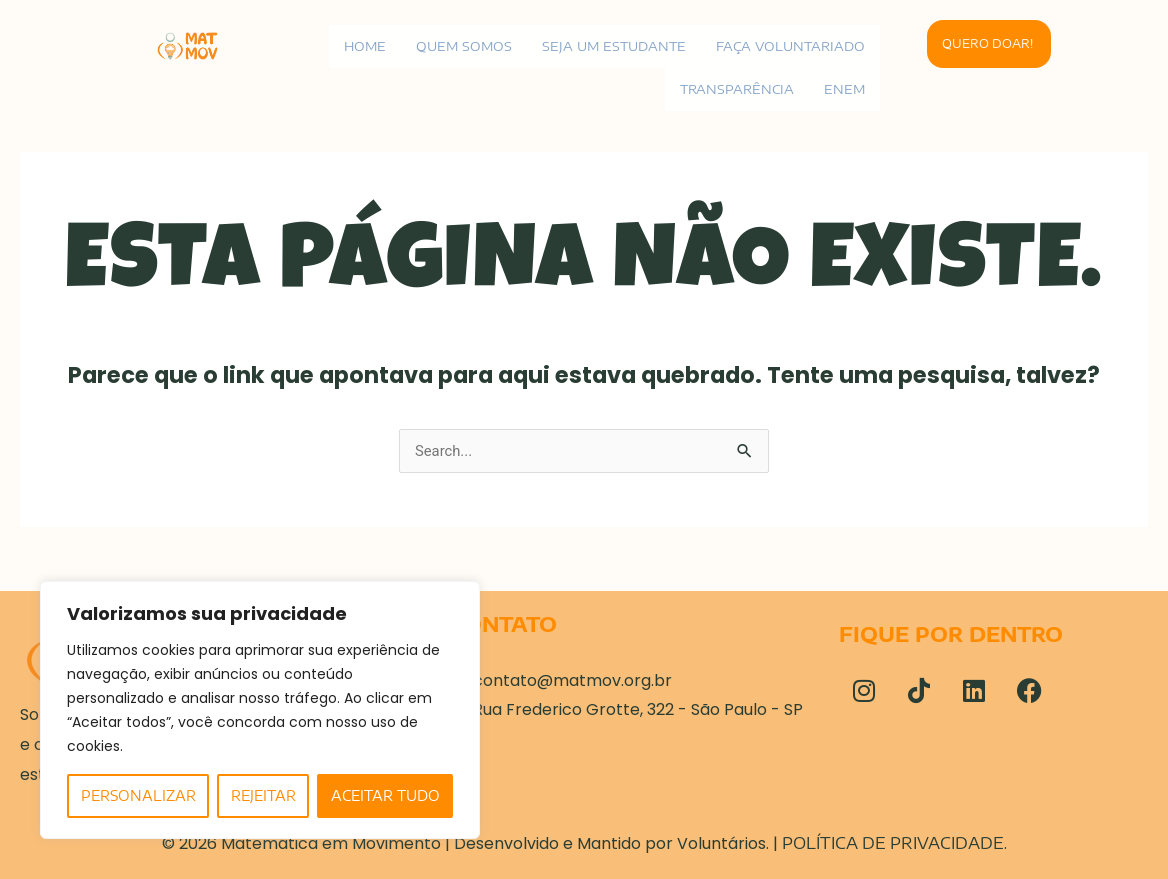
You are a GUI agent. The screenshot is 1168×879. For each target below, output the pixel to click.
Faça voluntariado (789, 46)
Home (356, 46)
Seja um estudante (609, 46)
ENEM (844, 89)
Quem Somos (457, 46)
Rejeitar (263, 795)
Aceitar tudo (385, 795)
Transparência (735, 89)
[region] (260, 710)
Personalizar (138, 795)
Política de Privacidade (893, 843)
